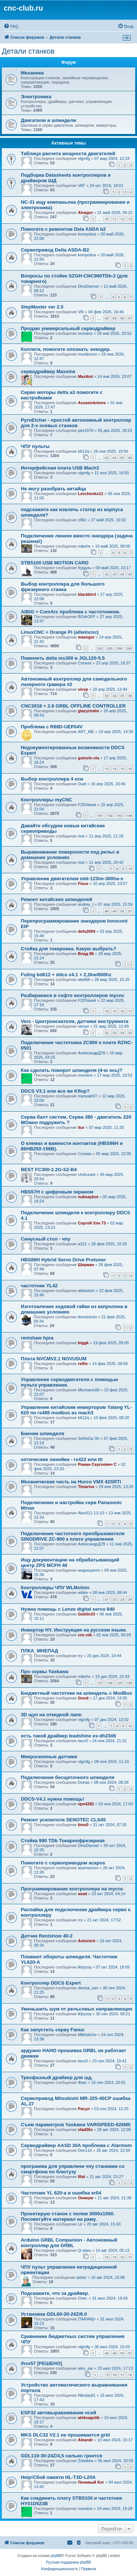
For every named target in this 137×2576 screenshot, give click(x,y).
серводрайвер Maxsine (48, 371)
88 (107, 318)
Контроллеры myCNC (46, 799)
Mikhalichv (87, 2034)
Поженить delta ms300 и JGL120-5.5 (63, 658)
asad (82, 1893)
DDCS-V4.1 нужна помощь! (52, 1799)
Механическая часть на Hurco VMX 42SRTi (71, 1481)
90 (122, 318)
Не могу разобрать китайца (53, 488)
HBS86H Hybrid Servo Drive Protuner (63, 1259)
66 (130, 457)
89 (114, 318)
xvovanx (85, 333)
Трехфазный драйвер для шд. (57, 2077)
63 (107, 457)
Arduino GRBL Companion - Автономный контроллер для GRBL (69, 2242)
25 (130, 574)
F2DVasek (87, 804)
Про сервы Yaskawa (44, 1671)
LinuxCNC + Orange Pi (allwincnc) (60, 632)
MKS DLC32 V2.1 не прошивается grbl (65, 2435)
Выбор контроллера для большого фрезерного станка (62, 586)
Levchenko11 (90, 493)
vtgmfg (84, 158)
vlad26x (85, 2129)
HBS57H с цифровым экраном (57, 1192)
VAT (81, 185)
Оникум (85, 2198)
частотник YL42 (39, 1285)
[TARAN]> (87, 2319)
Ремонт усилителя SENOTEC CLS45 (63, 1819)
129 (119, 1682)
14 (114, 768)
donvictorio (87, 1317)
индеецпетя (89, 1570)
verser (83, 1026)
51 (130, 911)
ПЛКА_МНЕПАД (39, 1650)
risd (81, 836)
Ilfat (81, 2176)
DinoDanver (88, 286)
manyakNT (87, 1096)
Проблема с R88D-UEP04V (52, 726)
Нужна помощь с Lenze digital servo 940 (68, 1609)
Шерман (86, 1264)
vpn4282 (86, 1804)
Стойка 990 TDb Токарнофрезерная (63, 1840)
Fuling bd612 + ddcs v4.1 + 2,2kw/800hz (66, 974)
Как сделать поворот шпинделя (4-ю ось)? (71, 1070)
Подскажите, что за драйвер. (55, 2293)
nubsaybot (88, 1197)
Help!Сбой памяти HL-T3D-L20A (58, 2477)
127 (100, 1682)
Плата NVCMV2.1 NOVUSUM (54, 1358)
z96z (82, 520)
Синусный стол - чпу (45, 1239)
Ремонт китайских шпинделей (56, 899)
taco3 (83, 1741)
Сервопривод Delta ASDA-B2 (55, 250)
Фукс (82, 2082)
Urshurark (86, 1174)
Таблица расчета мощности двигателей (68, 153)
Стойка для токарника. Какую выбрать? (68, 948)
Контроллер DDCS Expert (51, 1983)
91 (130, 318)
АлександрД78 (91, 1053)
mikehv (84, 546)
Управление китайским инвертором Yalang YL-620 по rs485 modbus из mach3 (76, 1409)
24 (122, 574)
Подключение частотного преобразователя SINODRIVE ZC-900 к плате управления (73, 1536)
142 (110, 815)
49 (114, 911)
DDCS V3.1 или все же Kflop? (55, 1091)
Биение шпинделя (42, 1433)
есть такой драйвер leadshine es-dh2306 (68, 1736)
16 (130, 768)
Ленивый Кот (91, 2482)
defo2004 (86, 931)
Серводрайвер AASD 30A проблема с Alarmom (76, 2145)
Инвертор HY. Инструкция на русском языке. (74, 1630)
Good (83, 1698)
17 (130, 1011)
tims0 (83, 1824)
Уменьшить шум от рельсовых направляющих (77, 2009)
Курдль (84, 568)
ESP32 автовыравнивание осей (58, 2412)
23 (114, 574)
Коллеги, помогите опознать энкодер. (66, 349)
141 (100, 815)
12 (122, 218)
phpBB (56, 2556)
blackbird (87, 594)
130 (129, 1682)
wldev (83, 1592)
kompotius (87, 234)
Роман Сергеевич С (97, 1464)
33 (107, 695)
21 (107, 1599)
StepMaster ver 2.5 (42, 307)
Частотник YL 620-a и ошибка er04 (61, 2193)
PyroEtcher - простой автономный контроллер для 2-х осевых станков (76, 422)
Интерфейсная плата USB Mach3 (60, 468)
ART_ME (86, 731)
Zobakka (85, 2460)
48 (107, 911)
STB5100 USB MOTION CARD (54, 563)
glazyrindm (88, 711)
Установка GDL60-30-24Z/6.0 (54, 2314)
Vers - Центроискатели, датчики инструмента (74, 1021)
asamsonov (88, 1868)
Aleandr (85, 2440)
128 (110, 1682)
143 (119, 815)
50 (122, 911)
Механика (32, 73)
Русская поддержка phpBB (68, 2562)
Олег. (83, 2298)
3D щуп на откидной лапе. (52, 1714)
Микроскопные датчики (49, 1756)
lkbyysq (84, 1967)
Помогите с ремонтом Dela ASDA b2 (63, 229)
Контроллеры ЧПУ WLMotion (55, 1587)
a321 (82, 1244)
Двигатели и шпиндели (48, 120)
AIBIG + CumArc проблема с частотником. (70, 611)
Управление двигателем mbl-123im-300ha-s (72, 878)
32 (107, 1032)
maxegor (86, 637)
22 (107, 574)
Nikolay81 (86, 2395)
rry (80, 1655)
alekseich (86, 1290)
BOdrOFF (86, 616)
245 (129, 648)
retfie (83, 1363)
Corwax (84, 663)
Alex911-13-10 (91, 1513)
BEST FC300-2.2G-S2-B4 (49, 1169)
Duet (82, 784)
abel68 (84, 979)
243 (110, 648)
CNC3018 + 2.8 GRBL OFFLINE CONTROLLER (73, 706)
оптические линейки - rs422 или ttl (62, 1459)
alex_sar (85, 2368)
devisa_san (88, 1988)
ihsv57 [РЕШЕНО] (41, 2363)
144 (129, 815)
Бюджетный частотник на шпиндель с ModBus (76, 1693)
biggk (83, 1343)
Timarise (86, 1486)
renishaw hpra (37, 1338)
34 (114, 695)
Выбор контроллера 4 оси (52, 779)
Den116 (85, 2150)
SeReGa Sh (88, 1438)
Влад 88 (86, 953)
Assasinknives (92, 402)
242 (100, 648)
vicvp (83, 689)
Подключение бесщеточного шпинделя (67, 1777)
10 (107, 218)
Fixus (83, 883)
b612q (83, 451)
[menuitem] (11, 26)
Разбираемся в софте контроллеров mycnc (73, 995)
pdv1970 (85, 430)
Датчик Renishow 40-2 (47, 1936)
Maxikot (85, 376)
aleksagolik (88, 2417)
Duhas (84, 1782)
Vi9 (81, 312)
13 (130, 218)
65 (122, 457)
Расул (84, 2109)
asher (81, 2277)
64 (114, 457)
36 (130, 695)
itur (81, 1127)
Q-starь (84, 2250)
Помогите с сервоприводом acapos (63, 1863)
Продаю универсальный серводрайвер (68, 328)
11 (114, 218)
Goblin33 (86, 1614)
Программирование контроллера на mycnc (72, 1888)
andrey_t (86, 904)
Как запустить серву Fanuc (53, 2029)
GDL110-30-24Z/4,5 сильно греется (61, 2455)
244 (119, 648)
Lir (80, 2224)
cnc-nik (85, 1635)
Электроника (36, 96)
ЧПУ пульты (35, 446)
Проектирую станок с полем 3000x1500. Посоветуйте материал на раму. (68, 2216)
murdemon (87, 354)
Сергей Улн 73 (92, 1223)
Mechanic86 (88, 1390)
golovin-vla (88, 758)
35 (122, 695)
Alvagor (85, 212)
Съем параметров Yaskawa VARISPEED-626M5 (75, 2124)
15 (122, 768)
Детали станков (28, 51)
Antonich (86, 1941)
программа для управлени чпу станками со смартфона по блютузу (73, 2168)
